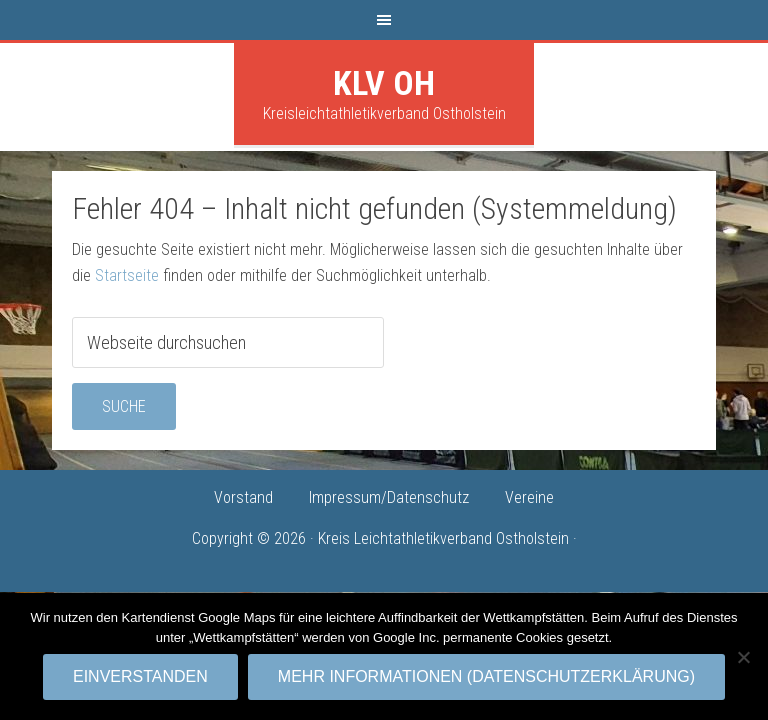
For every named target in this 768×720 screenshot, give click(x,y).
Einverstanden (140, 676)
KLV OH (384, 83)
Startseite (127, 275)
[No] (743, 657)
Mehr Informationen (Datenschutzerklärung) (486, 676)
